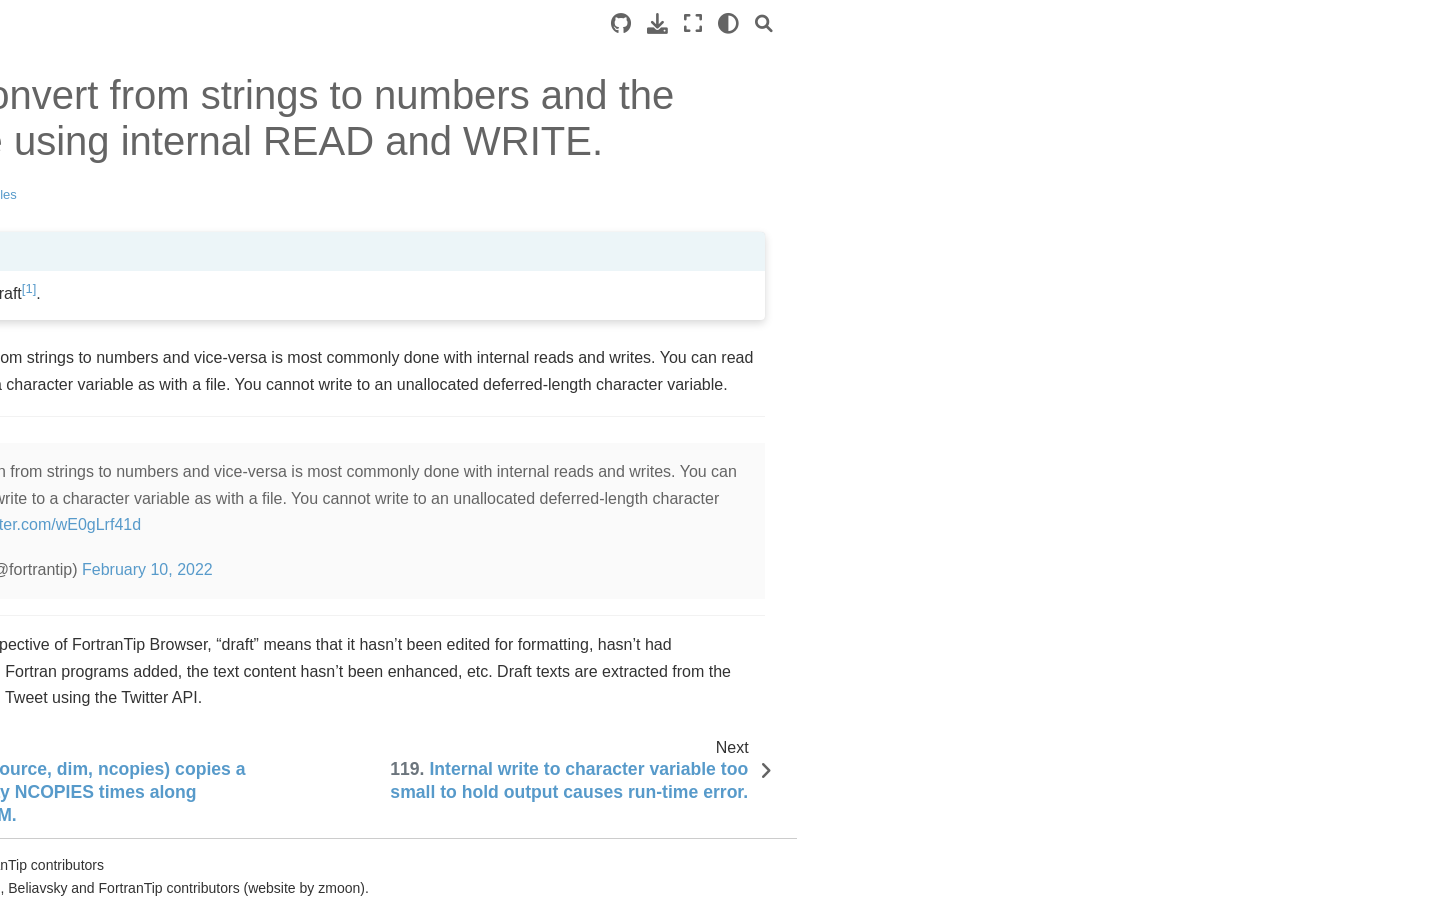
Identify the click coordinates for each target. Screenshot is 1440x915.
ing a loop (130, 233)
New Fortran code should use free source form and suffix (158, 720)
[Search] (1225, 23)
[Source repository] (1082, 23)
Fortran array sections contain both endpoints (159, 473)
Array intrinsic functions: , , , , (160, 407)
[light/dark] (1189, 23)
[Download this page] (1118, 23)
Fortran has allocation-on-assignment (146, 664)
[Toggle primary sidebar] (331, 23)
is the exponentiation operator (144, 307)
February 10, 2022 (607, 569)
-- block (159, 765)
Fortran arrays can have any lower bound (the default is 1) (154, 529)
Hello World (101, 136)
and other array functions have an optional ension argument (162, 596)
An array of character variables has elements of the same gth (161, 839)
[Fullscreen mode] (1154, 23)
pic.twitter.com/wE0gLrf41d (505, 524)
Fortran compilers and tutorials (161, 263)
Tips (46, 104)
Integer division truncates (144, 350)
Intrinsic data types (124, 168)
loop (92, 201)
